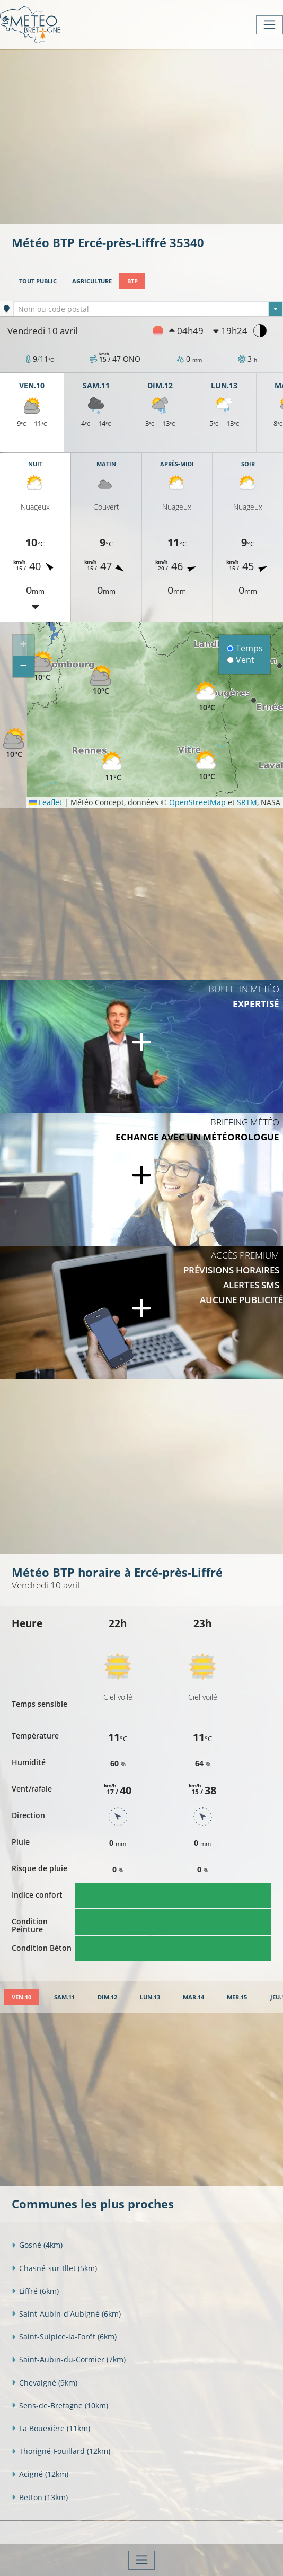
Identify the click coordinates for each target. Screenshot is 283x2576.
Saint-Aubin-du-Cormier (69, 2359)
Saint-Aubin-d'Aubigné (66, 2314)
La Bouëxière (51, 2428)
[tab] (21, 1997)
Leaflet (45, 802)
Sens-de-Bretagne (60, 2405)
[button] (41, 666)
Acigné (40, 2474)
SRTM (247, 802)
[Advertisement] (147, 136)
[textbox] (148, 309)
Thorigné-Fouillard (61, 2451)
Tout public (38, 281)
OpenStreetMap (197, 802)
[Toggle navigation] (269, 24)
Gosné (37, 2245)
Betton (40, 2497)
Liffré (35, 2291)
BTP (132, 281)
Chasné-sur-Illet (54, 2268)
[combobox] (148, 308)
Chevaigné (44, 2383)
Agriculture (92, 281)
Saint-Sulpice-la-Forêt (64, 2337)
